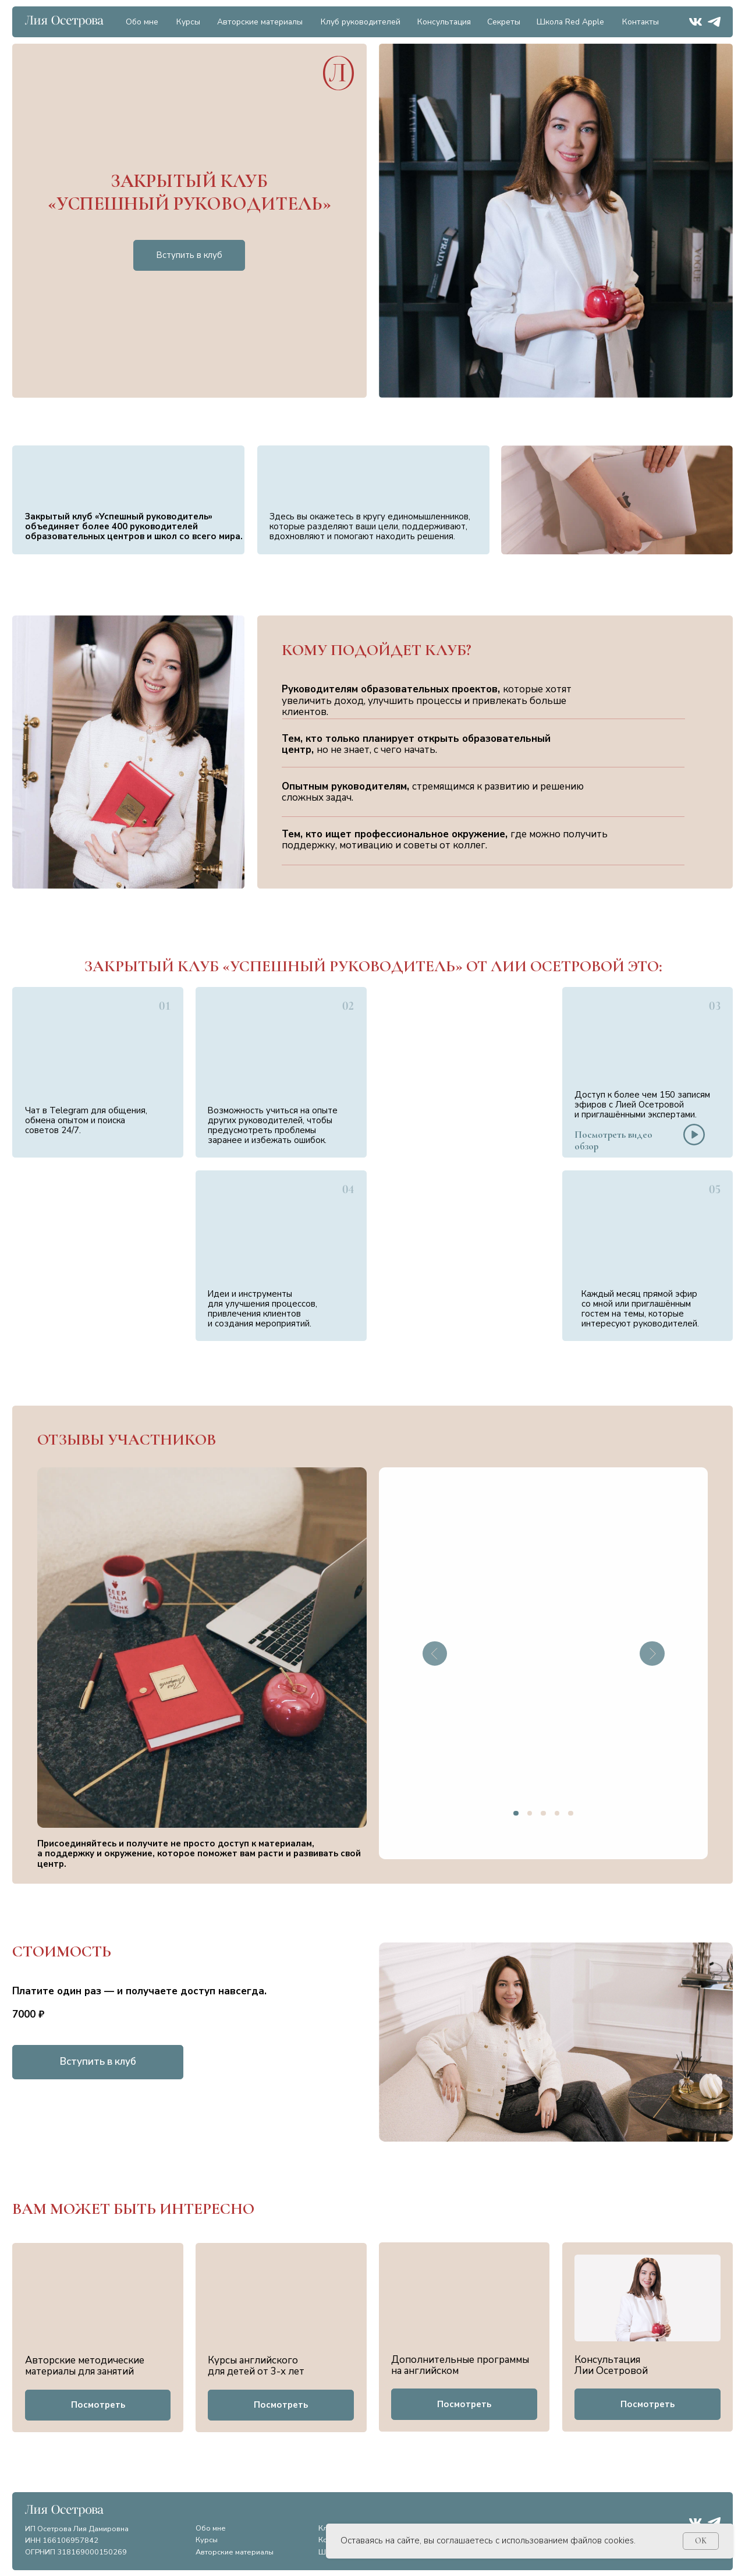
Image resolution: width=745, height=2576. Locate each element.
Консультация (444, 21)
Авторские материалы (260, 21)
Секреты (503, 21)
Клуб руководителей (360, 21)
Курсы (188, 21)
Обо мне (142, 21)
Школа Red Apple (570, 21)
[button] (694, 1134)
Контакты (640, 21)
